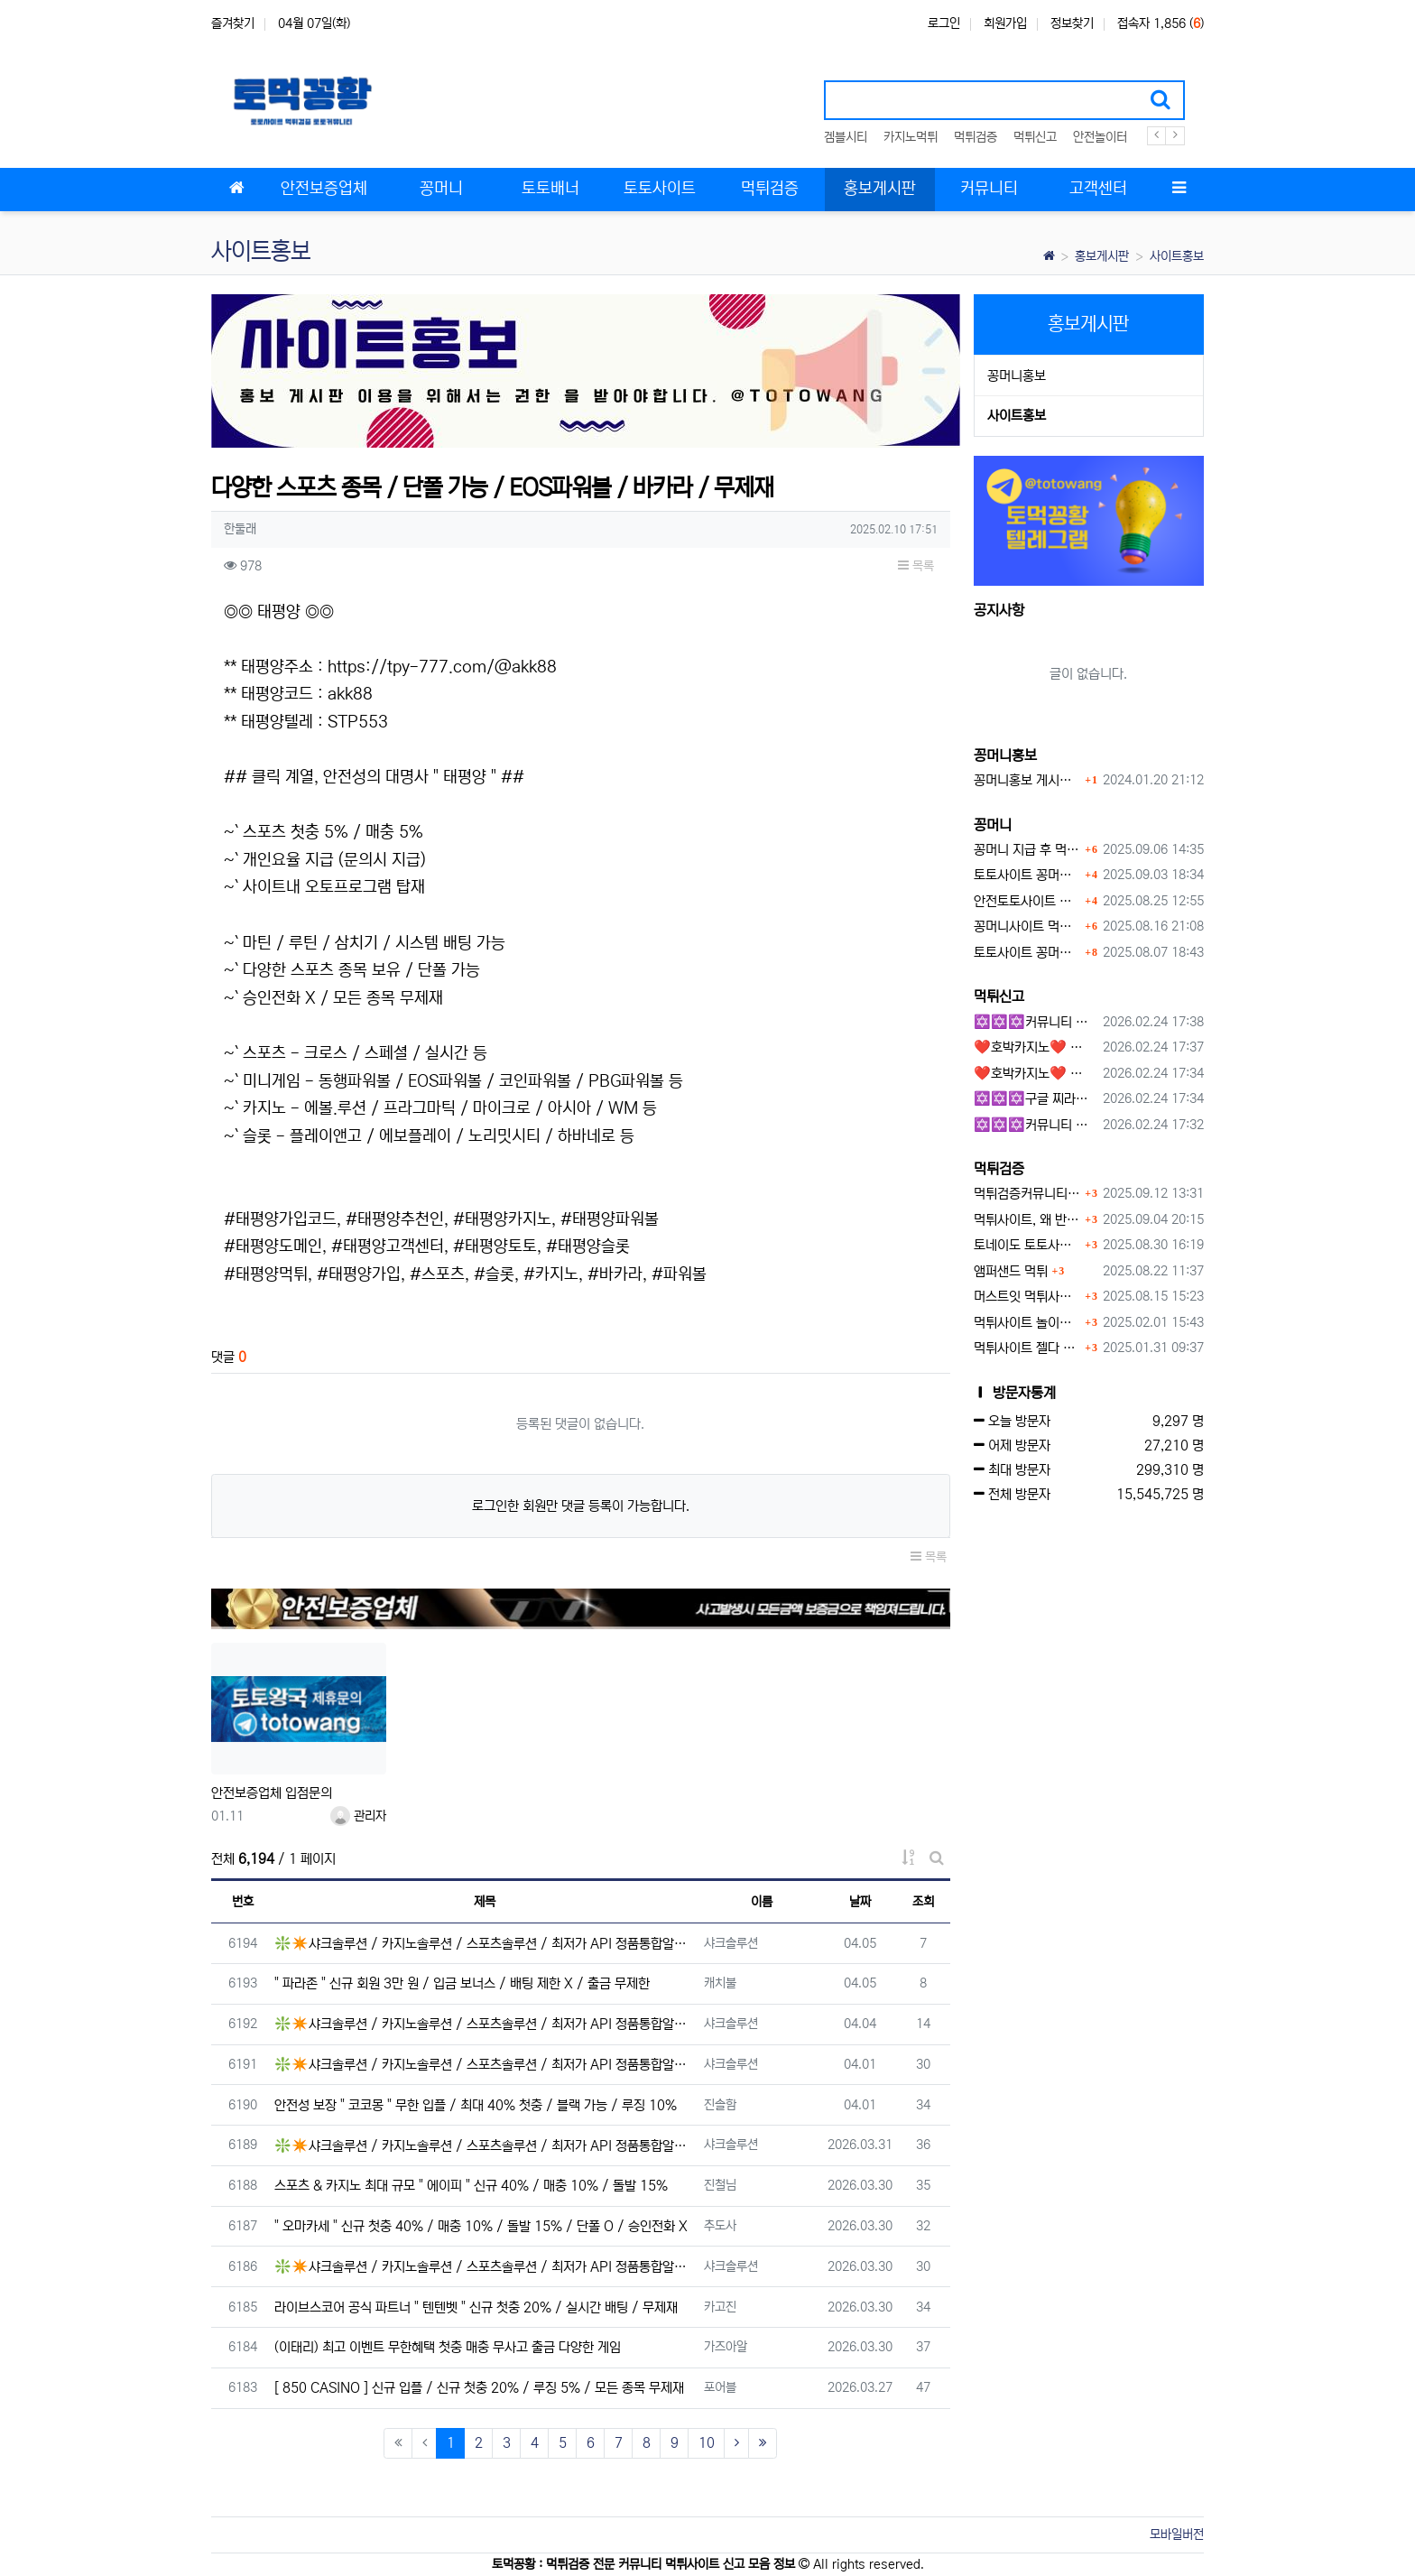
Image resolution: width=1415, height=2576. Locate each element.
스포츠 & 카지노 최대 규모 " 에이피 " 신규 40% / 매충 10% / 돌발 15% (471, 2185)
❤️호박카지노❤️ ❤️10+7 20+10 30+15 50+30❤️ (1035, 1047)
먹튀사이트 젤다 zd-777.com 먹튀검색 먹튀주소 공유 (1027, 1348)
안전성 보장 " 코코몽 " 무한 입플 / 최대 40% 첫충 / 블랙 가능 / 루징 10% (475, 2105)
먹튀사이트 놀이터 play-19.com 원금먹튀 (1027, 1322)
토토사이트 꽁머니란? (1027, 875)
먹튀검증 (975, 137)
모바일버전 (1177, 2534)
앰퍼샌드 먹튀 (1011, 1271)
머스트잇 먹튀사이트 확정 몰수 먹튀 (1027, 1296)
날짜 (860, 1902)
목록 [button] (916, 566)
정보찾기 (1072, 23)
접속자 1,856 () (1160, 23)
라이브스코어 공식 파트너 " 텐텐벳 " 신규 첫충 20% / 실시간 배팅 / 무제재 (476, 2307)
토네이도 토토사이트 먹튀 (1027, 1245)
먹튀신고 (1035, 137)
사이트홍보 (1177, 256)
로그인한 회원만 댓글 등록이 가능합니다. (580, 1506)
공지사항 (999, 610)
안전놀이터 (1100, 137)
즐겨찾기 (232, 23)
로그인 (944, 23)
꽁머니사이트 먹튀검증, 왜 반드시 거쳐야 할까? (1027, 926)
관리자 (358, 1816)
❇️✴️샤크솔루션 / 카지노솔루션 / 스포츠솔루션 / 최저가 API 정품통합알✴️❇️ (484, 1943)
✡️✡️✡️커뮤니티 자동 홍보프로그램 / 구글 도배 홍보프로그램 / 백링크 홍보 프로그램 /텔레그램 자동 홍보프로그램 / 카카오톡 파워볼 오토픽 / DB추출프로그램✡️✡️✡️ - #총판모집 (1035, 1022)
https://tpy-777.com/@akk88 (442, 667)
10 (706, 2443)
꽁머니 (993, 825)
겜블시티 (845, 137)
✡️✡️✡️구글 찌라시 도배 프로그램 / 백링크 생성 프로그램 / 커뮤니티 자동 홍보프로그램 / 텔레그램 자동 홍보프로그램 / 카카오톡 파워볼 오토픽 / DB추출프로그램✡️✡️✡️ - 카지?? (1035, 1099)
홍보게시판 (1102, 256)
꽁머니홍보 (1016, 376)
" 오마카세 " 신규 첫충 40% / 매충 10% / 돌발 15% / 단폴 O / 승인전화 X (481, 2226)
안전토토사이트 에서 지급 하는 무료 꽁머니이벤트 (1027, 901)
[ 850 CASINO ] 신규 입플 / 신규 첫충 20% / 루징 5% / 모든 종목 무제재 (479, 2387)
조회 (923, 1902)
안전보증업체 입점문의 (271, 1793)
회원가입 (1005, 23)
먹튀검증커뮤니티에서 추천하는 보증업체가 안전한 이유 (1027, 1193)
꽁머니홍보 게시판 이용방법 (1027, 780)
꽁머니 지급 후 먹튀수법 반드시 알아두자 (1027, 849)
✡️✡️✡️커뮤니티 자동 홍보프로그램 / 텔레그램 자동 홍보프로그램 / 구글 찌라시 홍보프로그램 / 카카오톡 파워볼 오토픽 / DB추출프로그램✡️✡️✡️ (1035, 1125)
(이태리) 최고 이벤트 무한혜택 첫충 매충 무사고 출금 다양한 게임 (447, 2347)
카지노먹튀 (910, 137)
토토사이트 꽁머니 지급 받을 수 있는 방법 (1027, 952)
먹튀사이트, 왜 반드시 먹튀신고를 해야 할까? (1027, 1220)
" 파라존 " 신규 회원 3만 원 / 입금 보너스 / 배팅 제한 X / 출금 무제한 (462, 1983)
